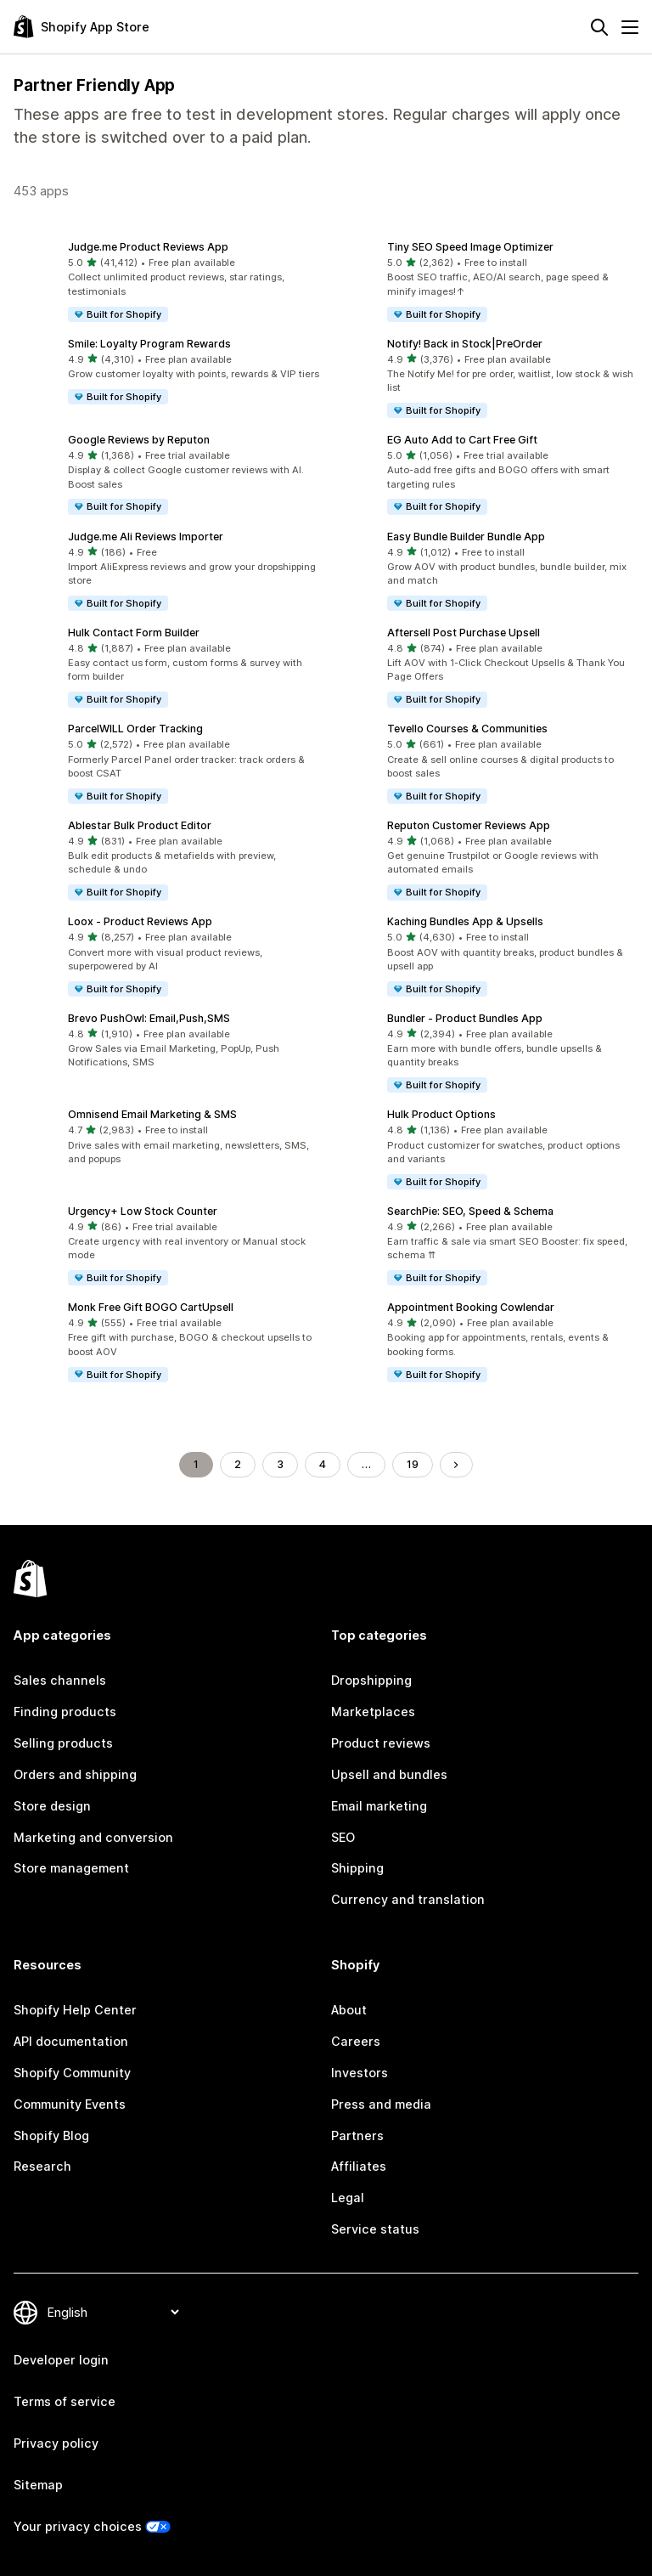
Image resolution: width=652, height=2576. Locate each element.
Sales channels (60, 1680)
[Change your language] (113, 2312)
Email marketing (379, 1806)
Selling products (63, 1743)
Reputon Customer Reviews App (468, 825)
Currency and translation (408, 1899)
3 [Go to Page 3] (280, 1464)
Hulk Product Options (441, 1114)
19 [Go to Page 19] (413, 1464)
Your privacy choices (78, 2526)
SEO (343, 1837)
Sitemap (38, 2484)
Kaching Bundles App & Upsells (465, 921)
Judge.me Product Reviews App (148, 246)
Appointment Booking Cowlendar (470, 1307)
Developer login (61, 2360)
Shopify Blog (51, 2135)
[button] (166, 281)
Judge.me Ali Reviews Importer (145, 536)
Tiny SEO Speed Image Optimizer (470, 246)
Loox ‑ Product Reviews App (140, 921)
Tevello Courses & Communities (467, 728)
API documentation (71, 2041)
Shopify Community (72, 2072)
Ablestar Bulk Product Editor (139, 825)
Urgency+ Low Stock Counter (142, 1211)
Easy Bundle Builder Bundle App (466, 536)
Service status (375, 2229)
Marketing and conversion (93, 1837)
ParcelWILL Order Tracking (135, 728)
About (349, 2010)
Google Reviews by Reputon (139, 439)
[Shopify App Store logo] (81, 26)
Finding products (65, 1711)
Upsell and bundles (389, 1774)
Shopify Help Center (75, 2010)
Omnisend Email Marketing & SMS (152, 1114)
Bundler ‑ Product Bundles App (464, 1018)
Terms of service (64, 2401)
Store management (71, 1868)
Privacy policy (56, 2443)
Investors (359, 2072)
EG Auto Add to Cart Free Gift (462, 439)
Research (42, 2166)
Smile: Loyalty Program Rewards (149, 343)
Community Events (70, 2104)
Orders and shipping (75, 1774)
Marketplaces (373, 1711)
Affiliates (358, 2166)
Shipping (357, 1868)
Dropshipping (371, 1680)
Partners (357, 2135)
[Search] (599, 27)
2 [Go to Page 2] (237, 1464)
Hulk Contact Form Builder (134, 632)
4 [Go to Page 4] (322, 1464)
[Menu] (629, 27)
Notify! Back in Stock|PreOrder (464, 343)
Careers (355, 2041)
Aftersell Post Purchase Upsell (463, 632)
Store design (52, 1806)
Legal (347, 2197)
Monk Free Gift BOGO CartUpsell (150, 1307)
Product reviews (380, 1743)
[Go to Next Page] (456, 1464)
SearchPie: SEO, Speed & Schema (470, 1211)
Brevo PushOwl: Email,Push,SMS (149, 1018)
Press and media (381, 2104)
